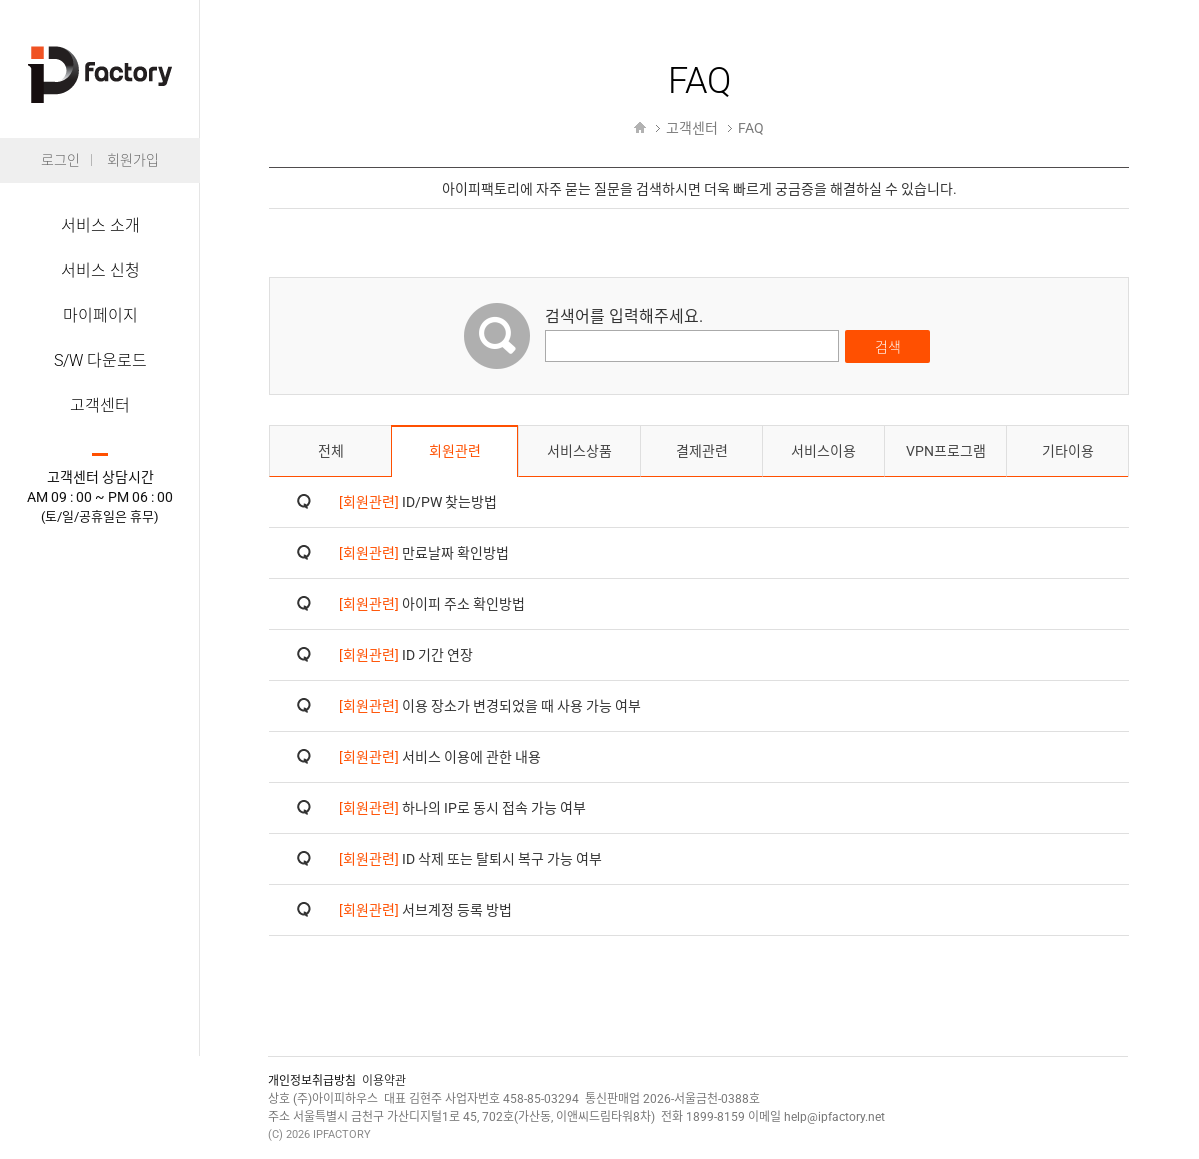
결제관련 (702, 451)
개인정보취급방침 (312, 1081)
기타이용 (1068, 451)
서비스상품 (579, 451)
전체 (331, 451)
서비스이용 (823, 451)
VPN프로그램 (946, 451)
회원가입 (133, 160)
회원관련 (455, 451)
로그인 (60, 160)
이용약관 (384, 1081)
